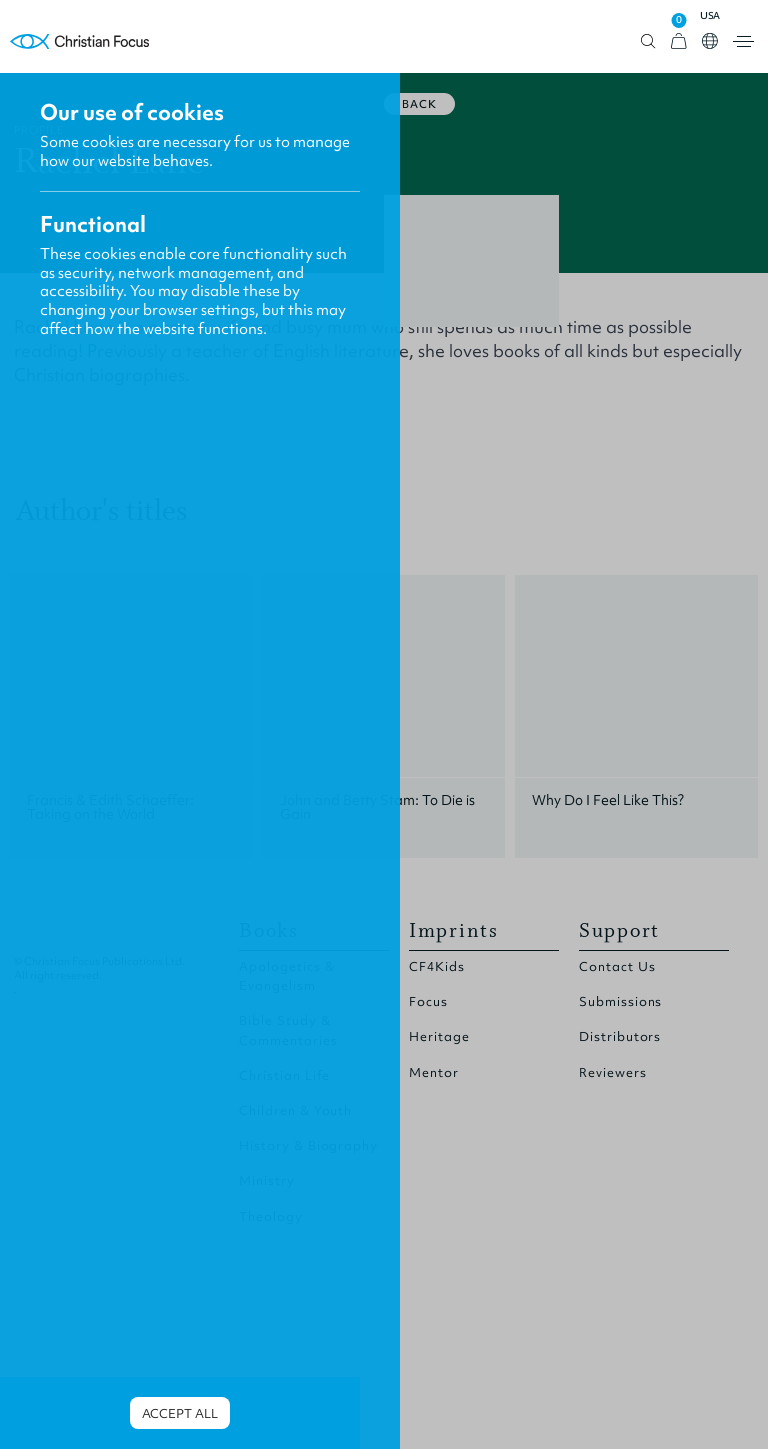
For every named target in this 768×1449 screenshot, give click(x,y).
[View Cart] (679, 41)
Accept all (180, 1413)
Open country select (710, 41)
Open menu (743, 41)
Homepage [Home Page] (80, 41)
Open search (648, 41)
